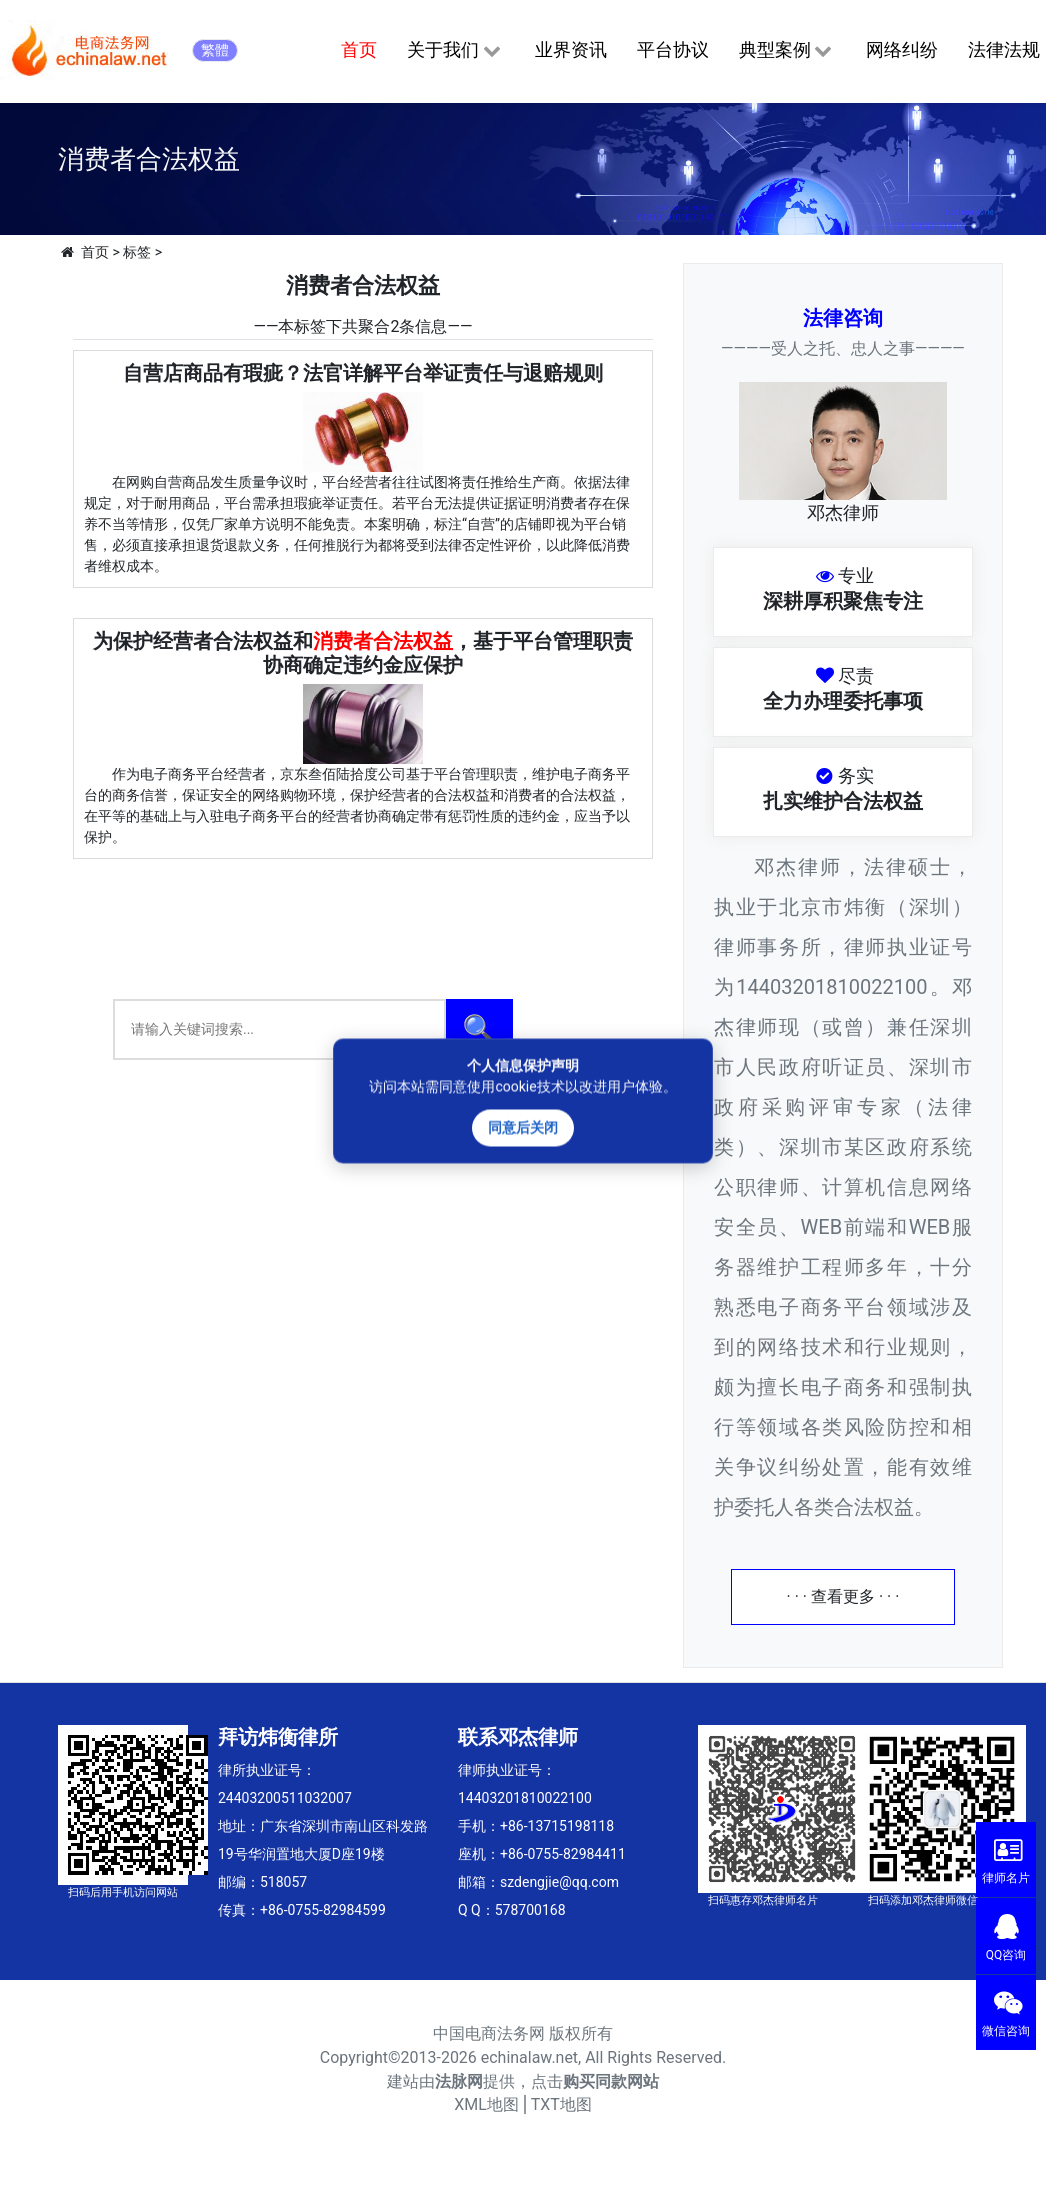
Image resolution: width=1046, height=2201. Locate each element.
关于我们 (455, 51)
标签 (137, 252)
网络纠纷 (902, 49)
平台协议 (673, 49)
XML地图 (486, 2104)
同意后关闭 (523, 1127)
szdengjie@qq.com (559, 1882)
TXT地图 (561, 2104)
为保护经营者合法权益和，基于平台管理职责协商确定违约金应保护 (363, 653)
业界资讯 (571, 49)
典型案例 (787, 51)
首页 (359, 49)
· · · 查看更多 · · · (843, 1596)
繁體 (215, 50)
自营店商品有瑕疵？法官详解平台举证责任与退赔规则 (363, 373)
